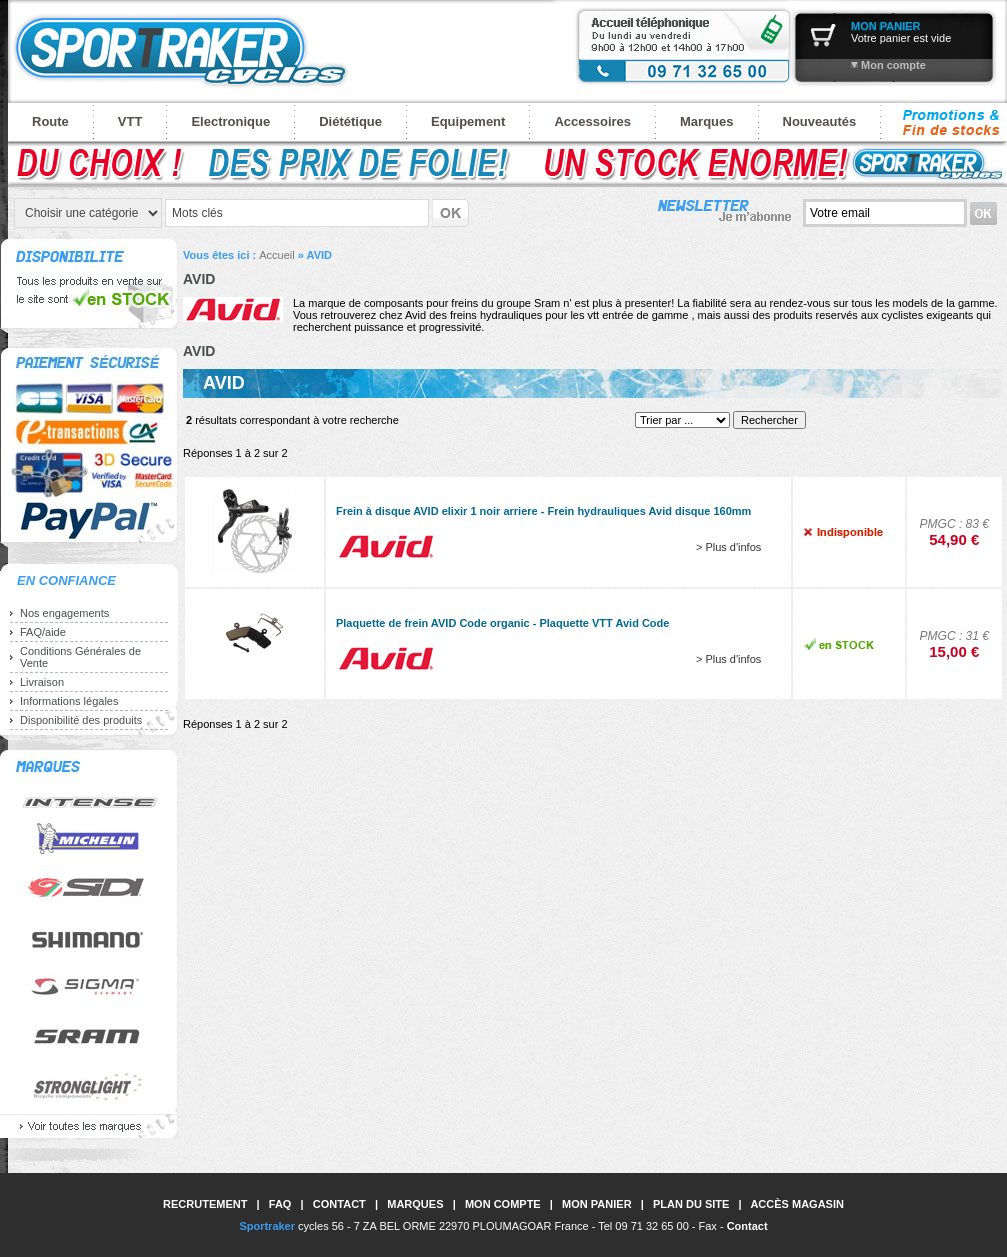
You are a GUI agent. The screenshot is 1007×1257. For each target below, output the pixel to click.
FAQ (280, 1204)
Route (50, 121)
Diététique (350, 121)
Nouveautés (820, 121)
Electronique (230, 121)
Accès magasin (797, 1204)
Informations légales (69, 701)
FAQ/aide (43, 632)
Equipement (468, 121)
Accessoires (592, 121)
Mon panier (596, 1204)
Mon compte (893, 65)
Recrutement (205, 1204)
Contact (339, 1204)
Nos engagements (64, 613)
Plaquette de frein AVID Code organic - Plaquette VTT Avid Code (503, 623)
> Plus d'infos (728, 547)
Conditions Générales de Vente (80, 657)
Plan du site (691, 1204)
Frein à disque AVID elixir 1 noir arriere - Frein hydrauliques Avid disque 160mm (543, 511)
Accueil (276, 255)
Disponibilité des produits (81, 720)
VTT (130, 121)
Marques (706, 121)
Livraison (42, 682)
